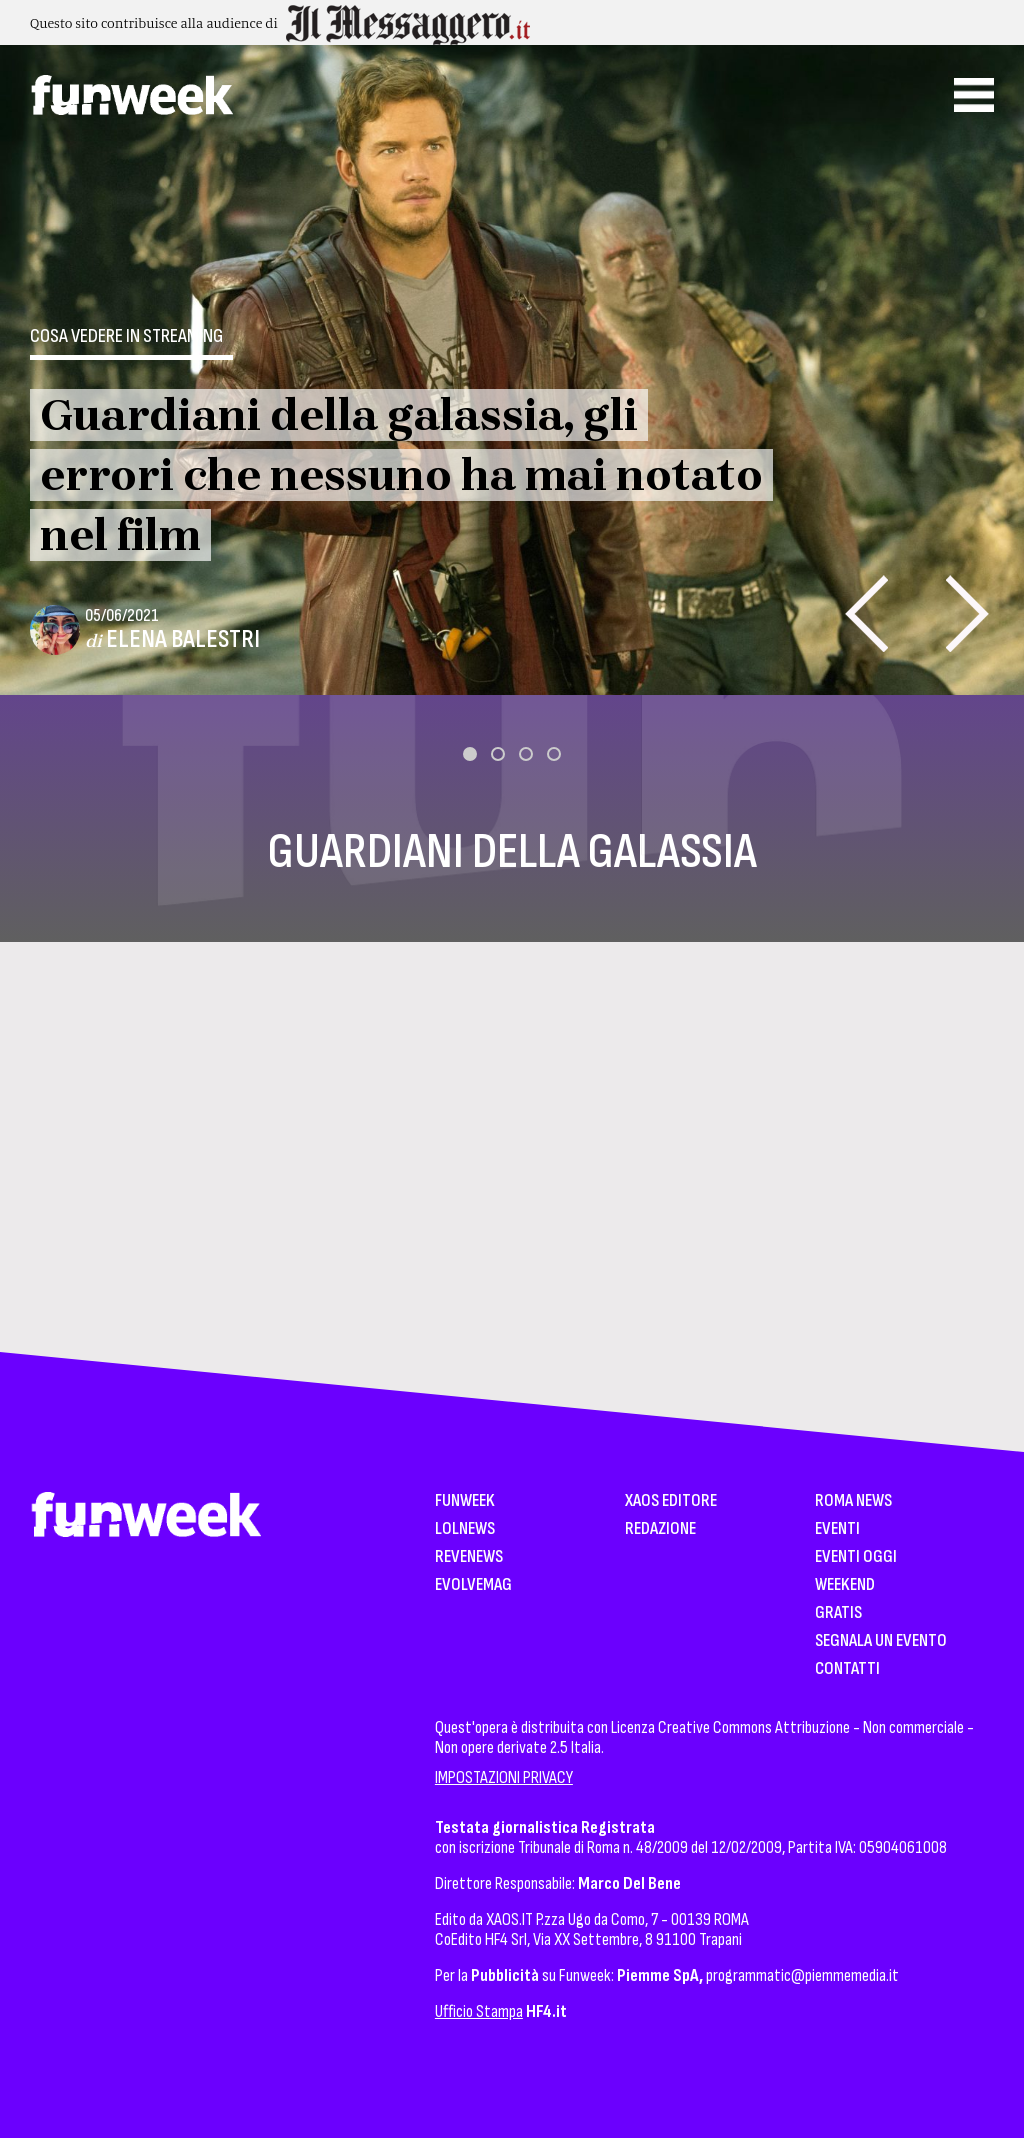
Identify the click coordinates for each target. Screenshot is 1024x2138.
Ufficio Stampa (479, 2011)
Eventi (837, 1529)
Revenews (469, 1557)
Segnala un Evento (881, 1641)
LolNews (465, 1529)
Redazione (660, 1529)
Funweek (465, 1501)
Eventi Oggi (856, 1557)
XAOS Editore (671, 1501)
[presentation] (866, 613)
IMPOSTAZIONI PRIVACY (504, 1777)
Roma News (853, 1501)
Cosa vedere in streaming (126, 336)
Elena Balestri (183, 639)
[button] (470, 754)
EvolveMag (473, 1585)
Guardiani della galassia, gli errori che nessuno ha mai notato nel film (401, 475)
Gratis (838, 1613)
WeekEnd (845, 1585)
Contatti (847, 1669)
